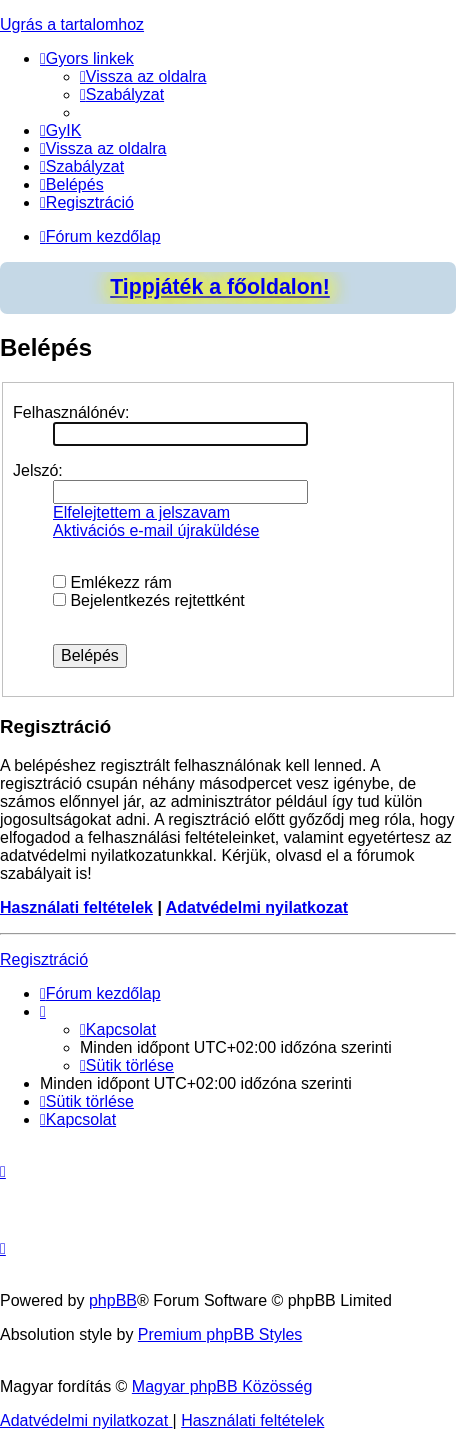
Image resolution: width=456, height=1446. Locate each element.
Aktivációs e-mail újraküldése (156, 530)
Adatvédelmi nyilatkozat (257, 907)
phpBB (113, 1300)
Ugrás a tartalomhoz (72, 24)
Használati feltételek (76, 907)
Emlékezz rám (112, 582)
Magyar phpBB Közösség (222, 1386)
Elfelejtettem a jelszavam (141, 512)
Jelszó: (38, 470)
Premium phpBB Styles (220, 1334)
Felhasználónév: (71, 412)
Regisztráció (44, 959)
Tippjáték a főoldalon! (220, 287)
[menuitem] (143, 76)
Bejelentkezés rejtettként (149, 600)
